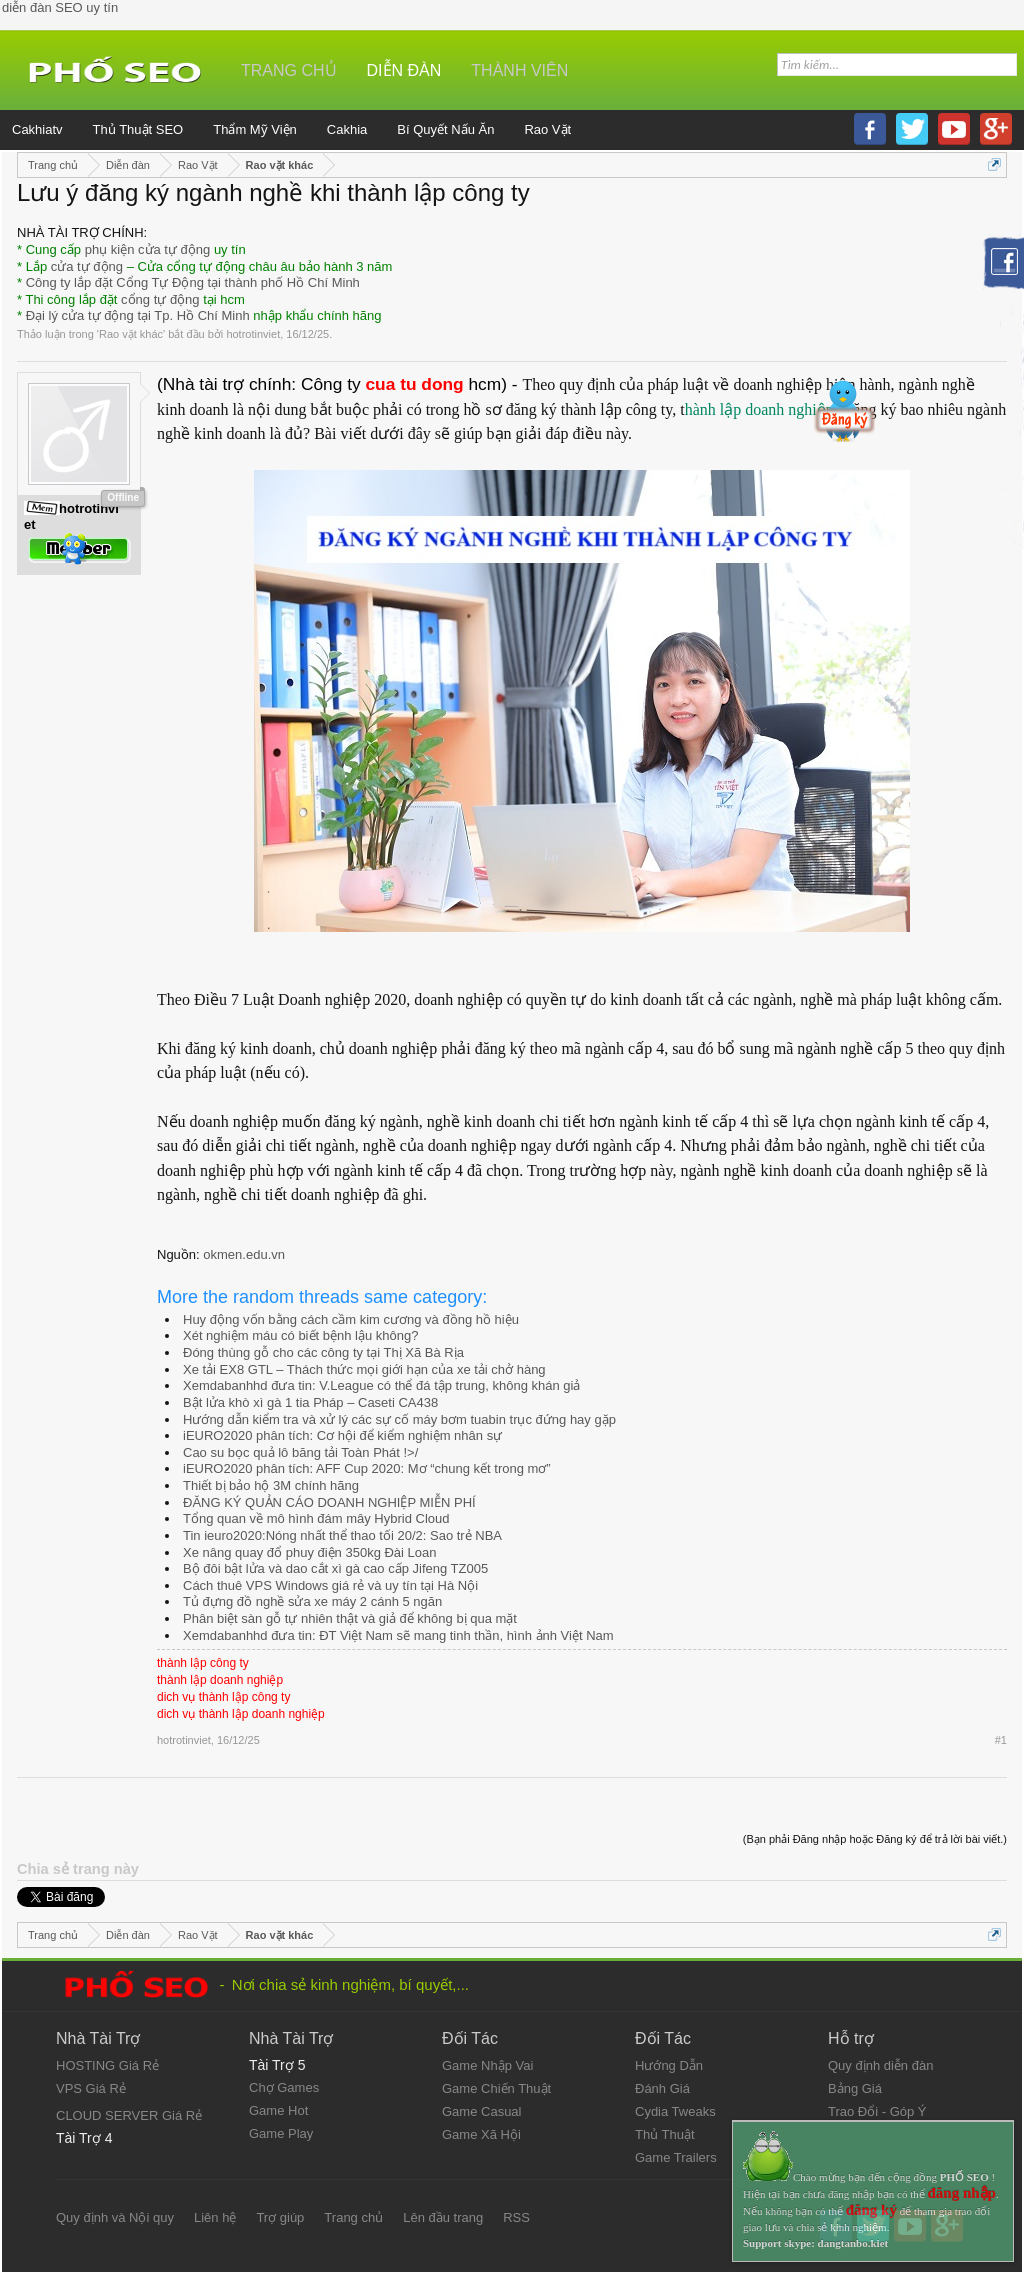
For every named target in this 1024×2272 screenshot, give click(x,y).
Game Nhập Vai (487, 2065)
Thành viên (519, 70)
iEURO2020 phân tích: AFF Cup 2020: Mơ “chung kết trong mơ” (367, 1468)
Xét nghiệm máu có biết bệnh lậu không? (300, 1335)
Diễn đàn (404, 70)
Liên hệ (215, 2217)
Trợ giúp (280, 2217)
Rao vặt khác (131, 334)
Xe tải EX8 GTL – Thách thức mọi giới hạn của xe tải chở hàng (364, 1369)
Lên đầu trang (443, 2217)
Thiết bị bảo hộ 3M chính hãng (271, 1485)
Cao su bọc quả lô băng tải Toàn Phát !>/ (300, 1452)
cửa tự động (87, 266)
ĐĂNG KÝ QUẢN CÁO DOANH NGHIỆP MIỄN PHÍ (329, 1502)
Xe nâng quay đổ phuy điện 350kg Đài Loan (310, 1552)
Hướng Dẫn (669, 2065)
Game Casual (481, 2111)
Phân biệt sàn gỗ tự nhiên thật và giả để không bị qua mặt (350, 1618)
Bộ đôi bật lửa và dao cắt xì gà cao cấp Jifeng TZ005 (335, 1568)
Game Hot (278, 2110)
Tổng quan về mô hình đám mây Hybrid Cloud (316, 1518)
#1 (1001, 1740)
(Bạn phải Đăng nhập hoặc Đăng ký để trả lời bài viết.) (875, 1839)
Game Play (281, 2133)
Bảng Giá (855, 2088)
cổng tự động (160, 299)
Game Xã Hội (481, 2134)
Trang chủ (289, 70)
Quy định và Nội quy (115, 2217)
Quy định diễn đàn (880, 2065)
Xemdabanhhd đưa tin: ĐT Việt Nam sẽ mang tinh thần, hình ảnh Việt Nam (398, 1635)
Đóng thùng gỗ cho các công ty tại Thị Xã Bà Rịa (323, 1352)
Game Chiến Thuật (496, 2088)
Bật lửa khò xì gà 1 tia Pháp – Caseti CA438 (310, 1402)
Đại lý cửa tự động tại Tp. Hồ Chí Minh (138, 315)
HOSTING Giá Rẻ (107, 2065)
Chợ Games (284, 2087)
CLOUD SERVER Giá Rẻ (129, 2115)
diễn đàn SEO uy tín (60, 7)
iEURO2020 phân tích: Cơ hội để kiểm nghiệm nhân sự (342, 1435)
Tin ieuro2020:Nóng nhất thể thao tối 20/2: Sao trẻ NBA (342, 1535)
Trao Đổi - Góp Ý (877, 2111)
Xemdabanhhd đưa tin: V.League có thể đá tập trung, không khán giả (381, 1385)
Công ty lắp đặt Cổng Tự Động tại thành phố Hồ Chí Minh (193, 282)
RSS (516, 2217)
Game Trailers (676, 2157)
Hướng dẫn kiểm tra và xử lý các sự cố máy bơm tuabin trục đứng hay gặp (399, 1419)
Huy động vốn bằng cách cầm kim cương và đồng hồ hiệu (351, 1319)
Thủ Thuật (665, 2134)
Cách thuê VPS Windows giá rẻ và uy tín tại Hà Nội (330, 1585)
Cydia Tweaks (675, 2111)
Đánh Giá (662, 2088)
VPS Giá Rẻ (91, 2088)
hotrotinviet (253, 334)
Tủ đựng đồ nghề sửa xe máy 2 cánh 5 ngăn (312, 1601)
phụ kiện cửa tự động (148, 249)
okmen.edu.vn (244, 1254)
